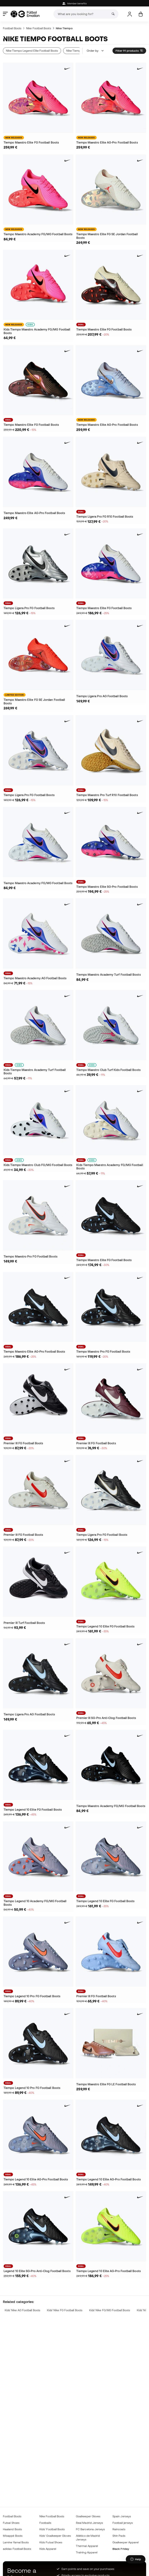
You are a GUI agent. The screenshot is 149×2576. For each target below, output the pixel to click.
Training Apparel (86, 2552)
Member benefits (74, 3)
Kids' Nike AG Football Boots (22, 2310)
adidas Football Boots (17, 2548)
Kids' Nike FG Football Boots (64, 2310)
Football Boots (12, 28)
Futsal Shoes (11, 2522)
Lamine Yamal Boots (16, 2542)
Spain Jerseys (121, 2516)
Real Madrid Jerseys (89, 2522)
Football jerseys (122, 2522)
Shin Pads (118, 2535)
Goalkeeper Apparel (125, 2542)
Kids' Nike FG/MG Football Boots (109, 2310)
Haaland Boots (12, 2529)
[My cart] (140, 14)
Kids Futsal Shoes (50, 2542)
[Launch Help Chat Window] (135, 2559)
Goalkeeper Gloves (88, 2516)
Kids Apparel (47, 2548)
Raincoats (118, 2529)
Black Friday (120, 2548)
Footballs (45, 2522)
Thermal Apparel (87, 2545)
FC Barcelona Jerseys (90, 2529)
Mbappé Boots (12, 2535)
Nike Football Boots (38, 28)
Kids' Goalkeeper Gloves (55, 2535)
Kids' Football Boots (52, 2529)
